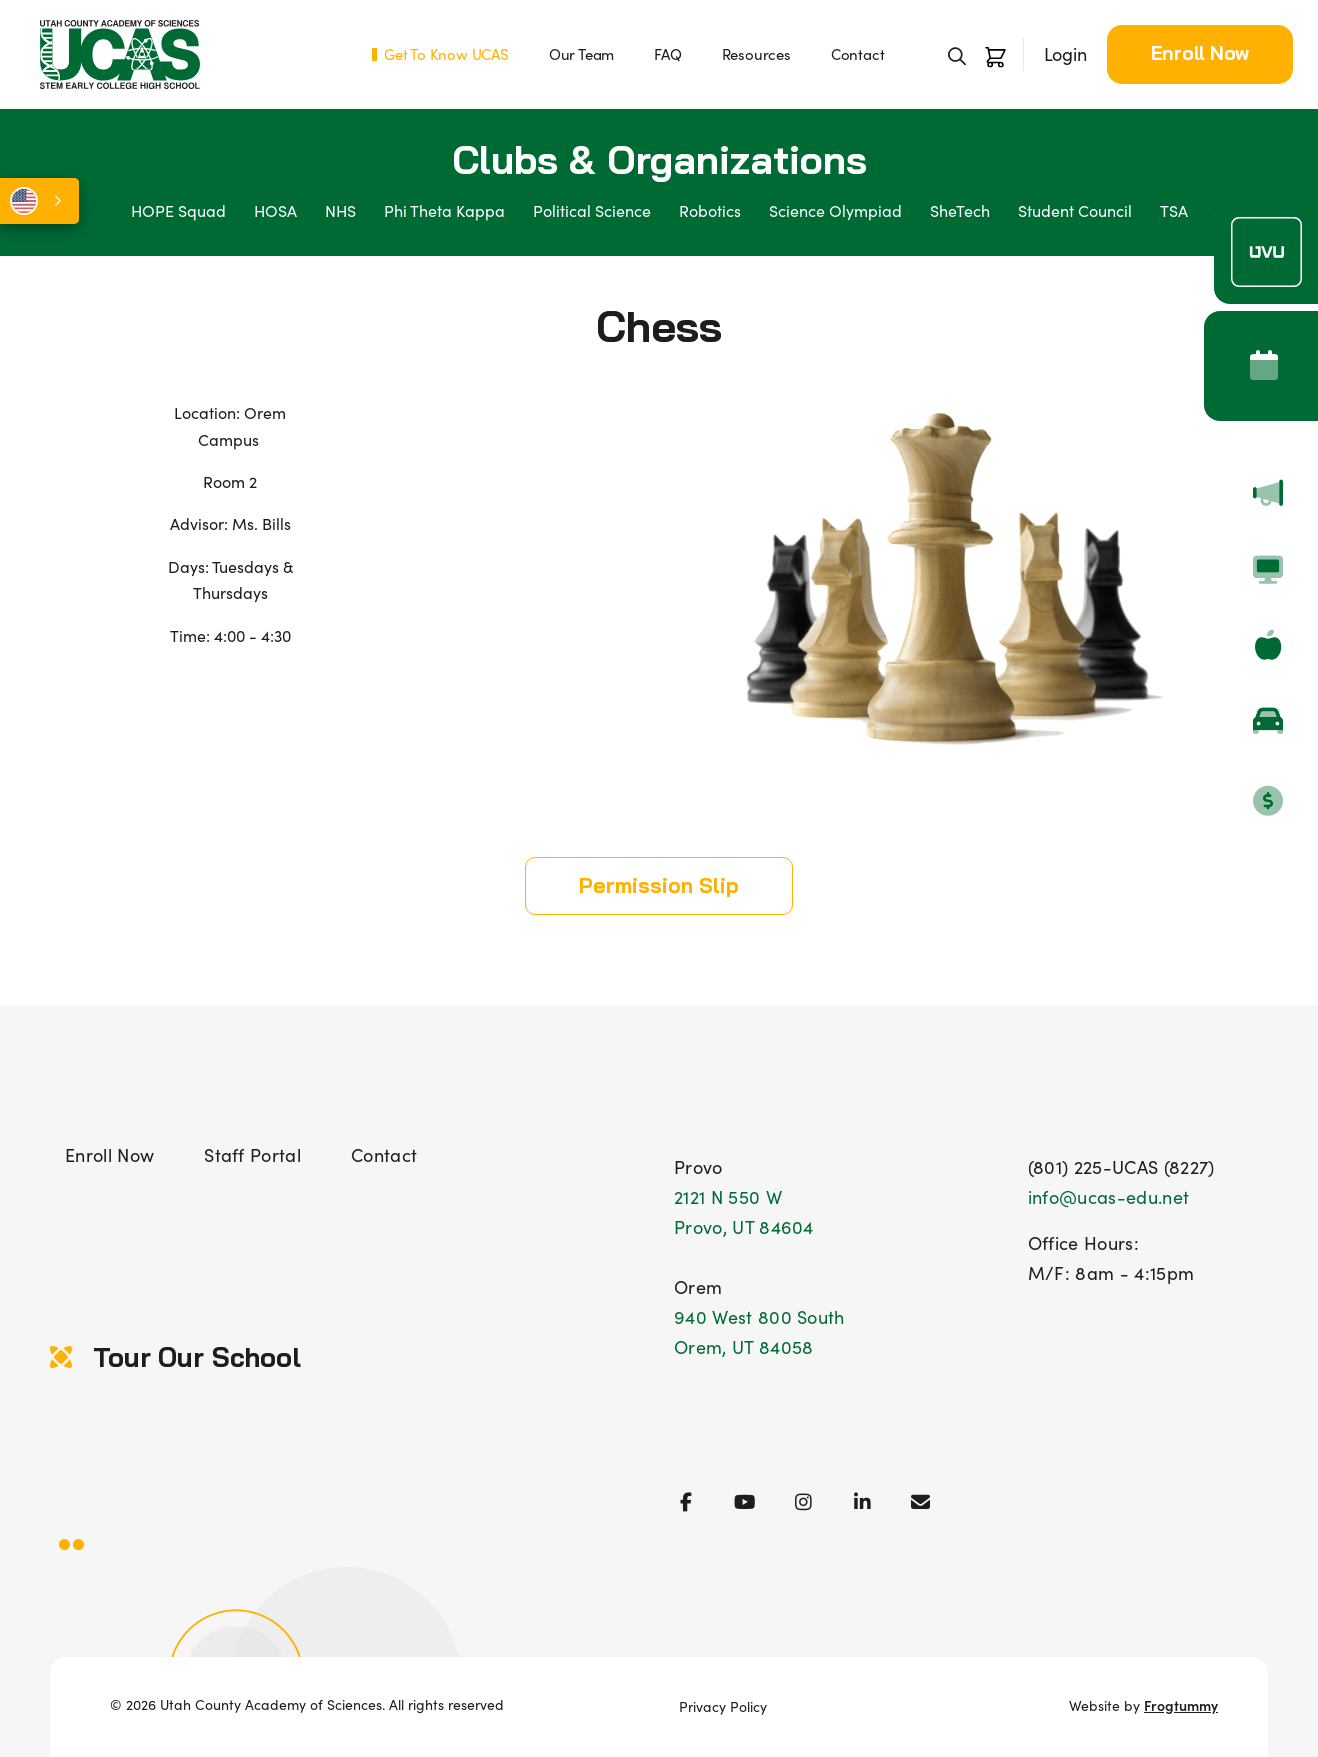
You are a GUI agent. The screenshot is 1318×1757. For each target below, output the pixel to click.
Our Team (581, 54)
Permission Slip (659, 885)
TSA (1174, 211)
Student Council (1075, 211)
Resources (756, 54)
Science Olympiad (835, 211)
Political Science (592, 211)
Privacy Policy (723, 1706)
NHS (340, 211)
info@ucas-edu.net (1108, 1197)
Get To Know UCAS (446, 54)
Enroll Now (1200, 53)
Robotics (710, 211)
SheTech (960, 211)
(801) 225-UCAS (1093, 1167)
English (24, 201)
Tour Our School (175, 1357)
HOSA (275, 211)
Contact (858, 54)
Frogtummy (1181, 1705)
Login (1065, 54)
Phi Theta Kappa (444, 211)
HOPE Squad (178, 211)
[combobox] (39, 201)
